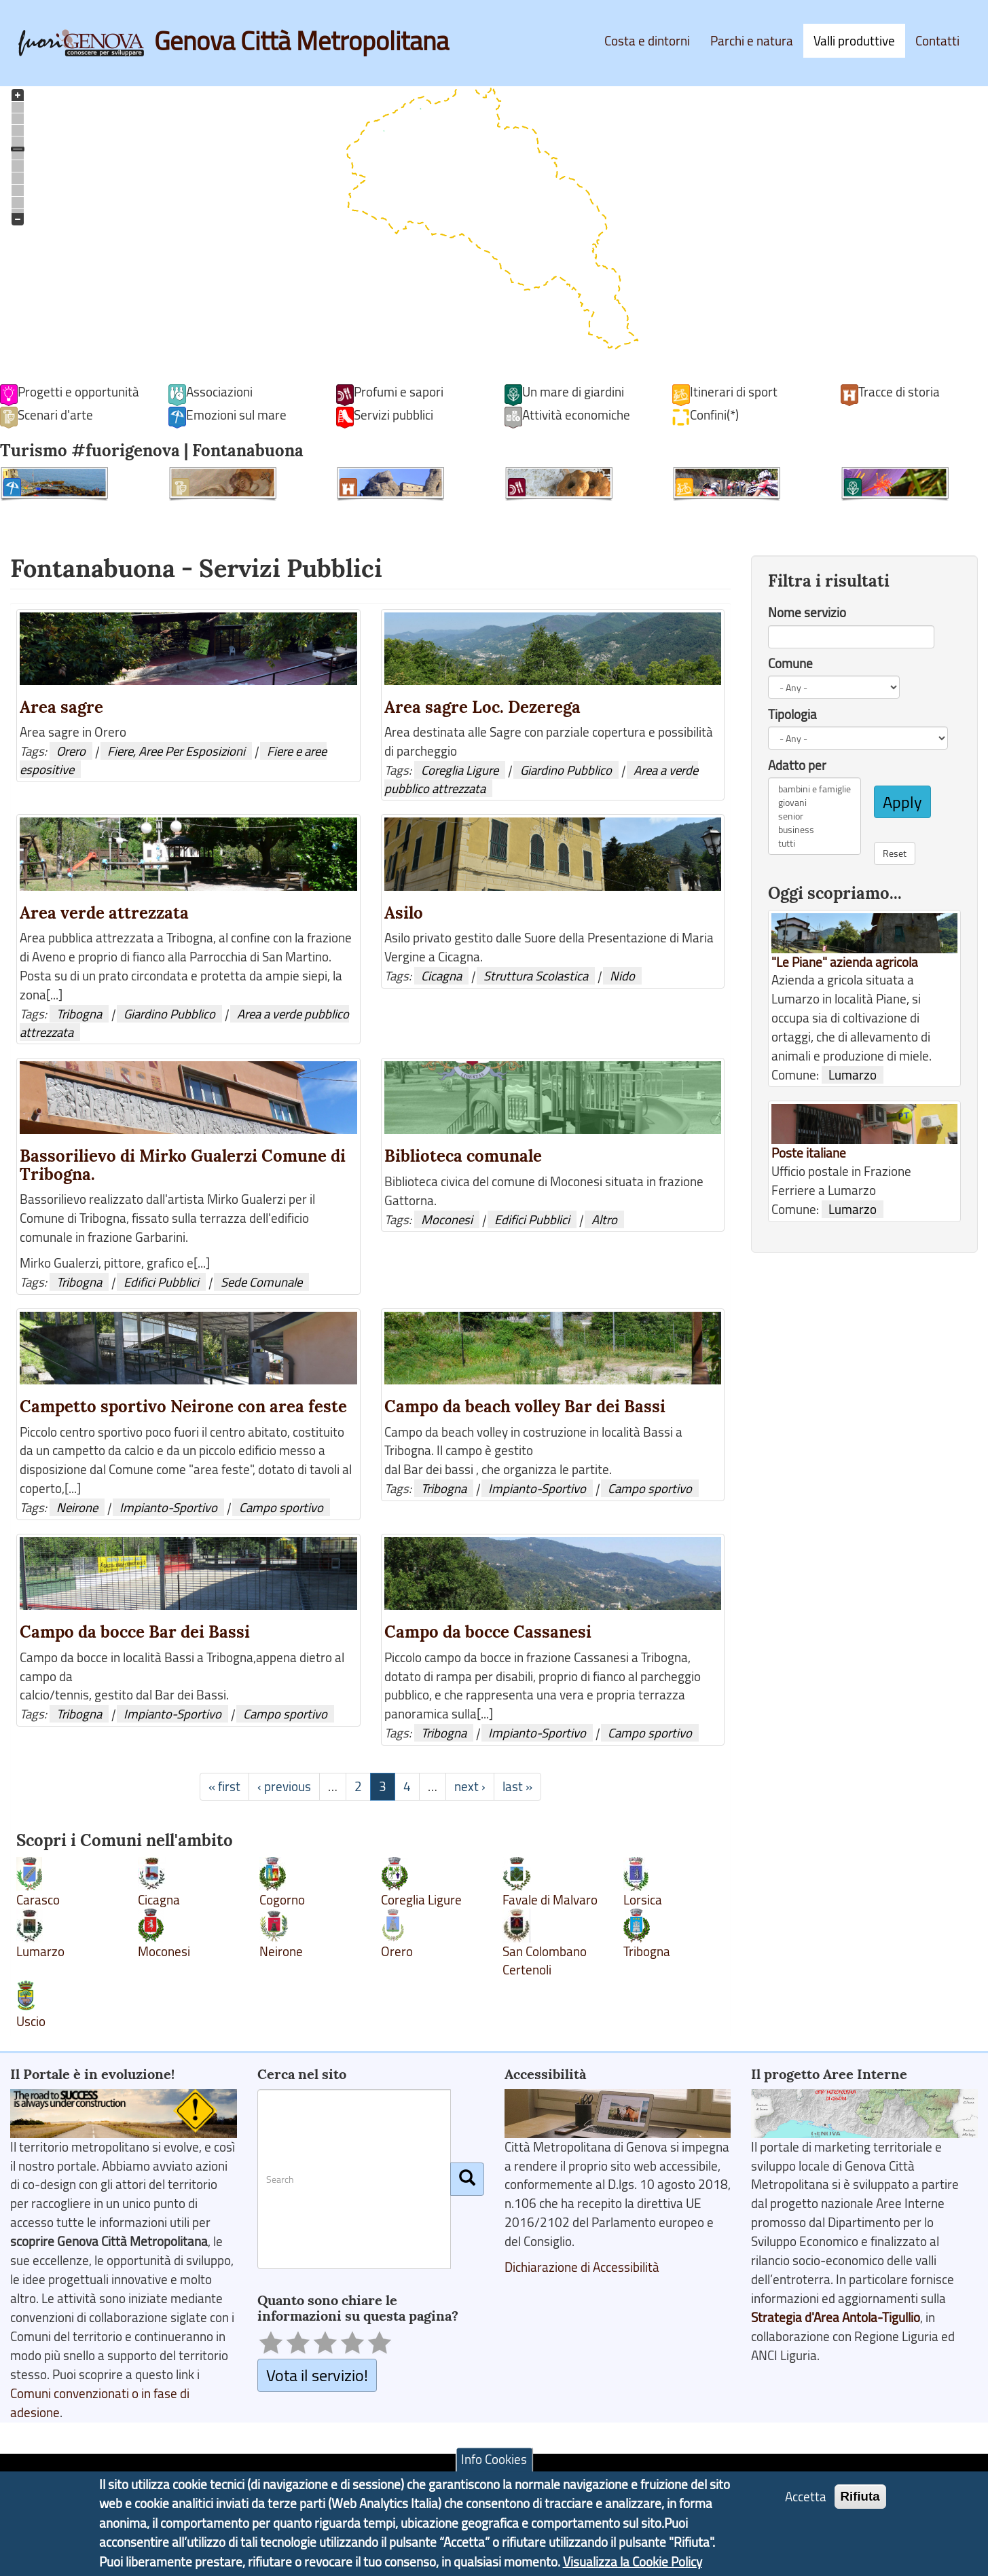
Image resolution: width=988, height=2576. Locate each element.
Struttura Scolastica (535, 976)
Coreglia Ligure (459, 770)
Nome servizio (807, 612)
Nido (622, 976)
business (814, 829)
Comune (790, 663)
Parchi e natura (751, 41)
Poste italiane (808, 1153)
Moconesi (447, 1219)
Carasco (38, 1900)
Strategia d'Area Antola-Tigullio (835, 2317)
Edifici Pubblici (161, 1282)
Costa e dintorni (647, 41)
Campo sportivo (281, 1507)
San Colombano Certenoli (544, 1961)
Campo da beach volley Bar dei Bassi (524, 1406)
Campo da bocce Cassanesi (487, 1631)
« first (224, 1786)
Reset (895, 853)
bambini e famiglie (814, 789)
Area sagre (61, 707)
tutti (814, 843)
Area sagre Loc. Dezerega (482, 707)
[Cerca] (467, 2179)
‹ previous (284, 1786)
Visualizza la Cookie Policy (632, 2562)
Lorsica (642, 1900)
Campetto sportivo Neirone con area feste (183, 1406)
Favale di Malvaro (550, 1900)
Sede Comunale (261, 1282)
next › (470, 1786)
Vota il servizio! (317, 2374)
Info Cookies (494, 2459)
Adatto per (797, 765)
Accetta (805, 2496)
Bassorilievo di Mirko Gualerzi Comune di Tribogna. (183, 1165)
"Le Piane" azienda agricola (844, 962)
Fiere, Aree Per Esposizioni (176, 751)
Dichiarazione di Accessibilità (582, 2267)
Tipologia (792, 714)
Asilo (403, 912)
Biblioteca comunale (463, 1155)
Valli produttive (854, 41)
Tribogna (79, 1014)
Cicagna (441, 976)
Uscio (30, 2021)
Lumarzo (40, 1951)
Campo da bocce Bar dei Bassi (135, 1631)
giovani (814, 802)
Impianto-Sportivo (168, 1507)
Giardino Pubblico (566, 770)
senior (814, 816)
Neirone (77, 1507)
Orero (71, 751)
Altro (604, 1219)
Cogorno (282, 1900)
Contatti (937, 41)
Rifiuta (860, 2496)
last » (517, 1786)
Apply (902, 801)
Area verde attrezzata (104, 912)
